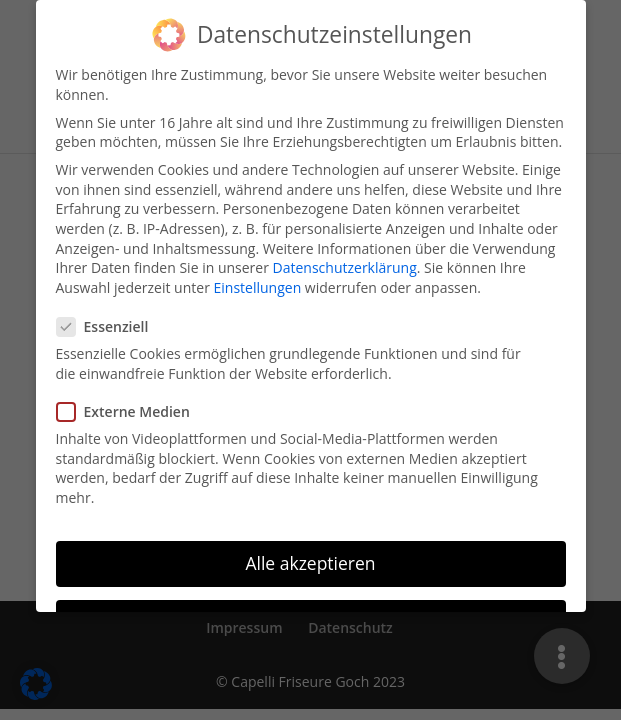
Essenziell (111, 314)
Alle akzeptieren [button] (310, 550)
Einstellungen (258, 274)
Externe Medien (131, 399)
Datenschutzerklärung (345, 255)
